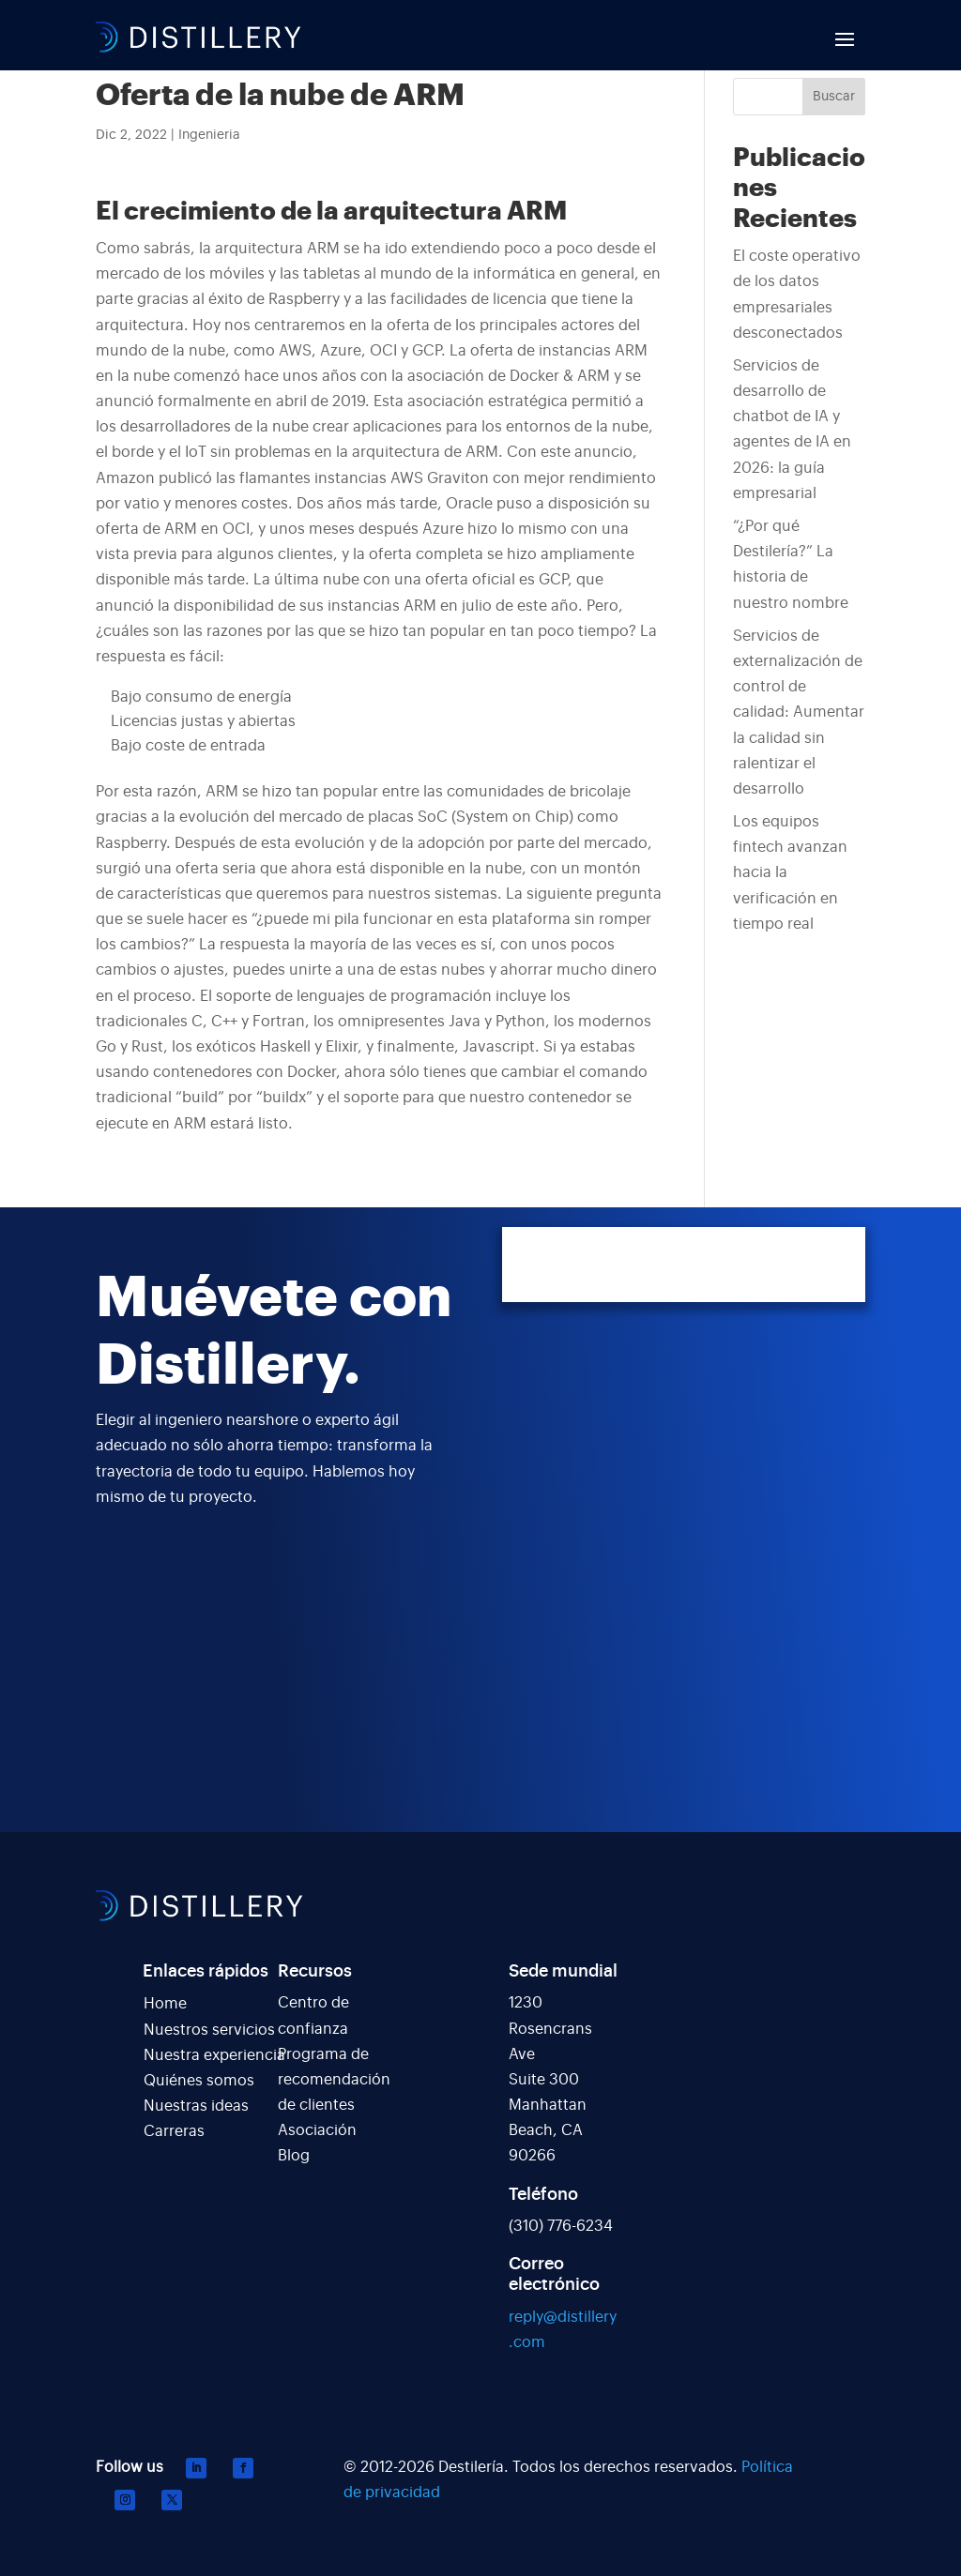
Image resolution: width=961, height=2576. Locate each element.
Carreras (174, 2131)
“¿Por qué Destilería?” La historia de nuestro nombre (790, 565)
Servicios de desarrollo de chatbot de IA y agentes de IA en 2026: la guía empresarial (792, 429)
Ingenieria (209, 135)
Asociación (317, 2130)
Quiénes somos (199, 2080)
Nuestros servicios (209, 2030)
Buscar (834, 96)
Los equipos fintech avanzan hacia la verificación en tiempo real (790, 873)
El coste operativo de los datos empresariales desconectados (797, 295)
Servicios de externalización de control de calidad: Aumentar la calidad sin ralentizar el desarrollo (798, 712)
